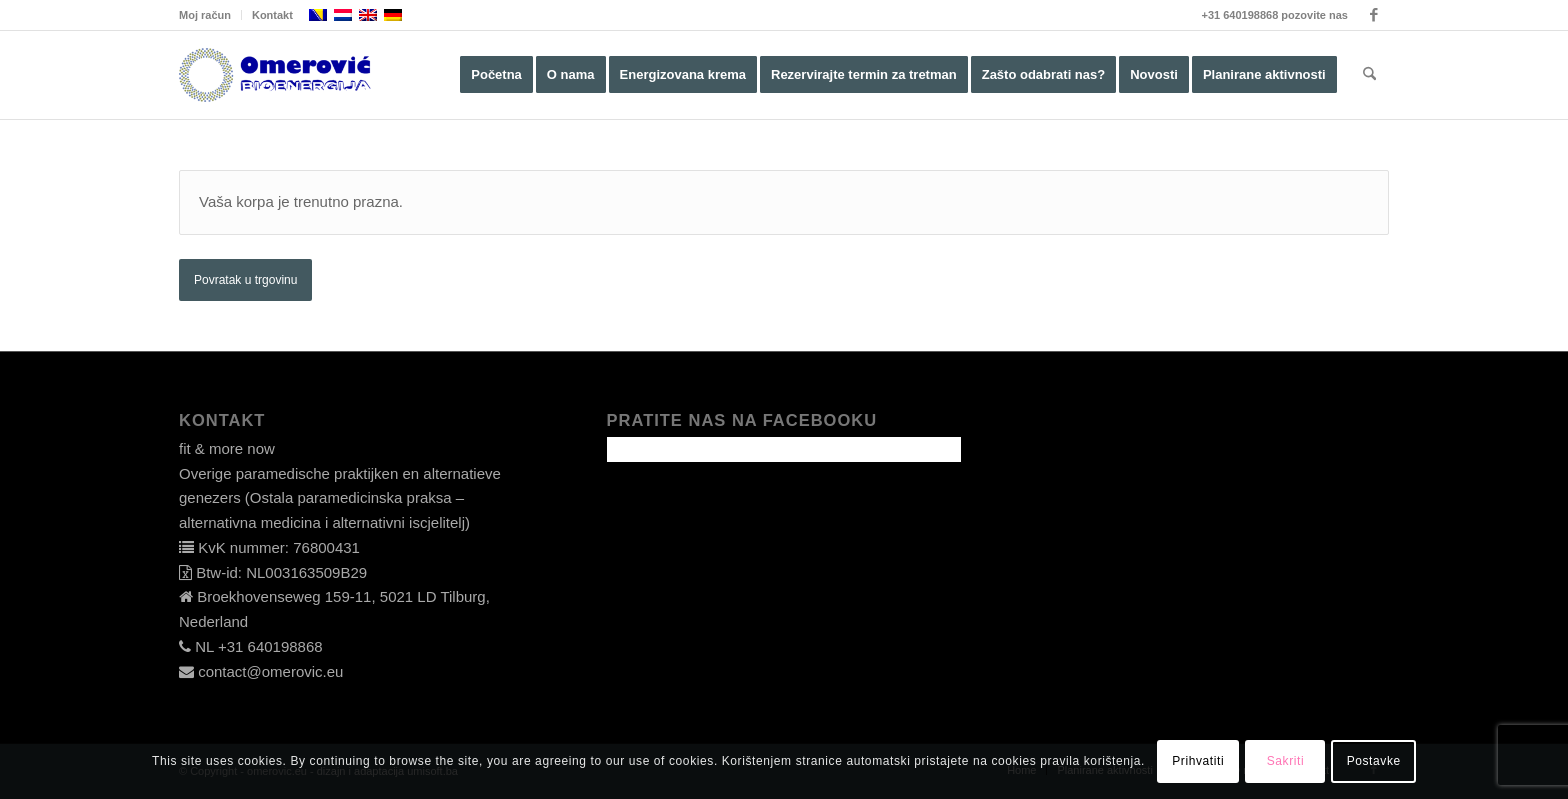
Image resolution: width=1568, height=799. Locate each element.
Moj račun (205, 15)
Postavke (1374, 761)
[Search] (1369, 75)
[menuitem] (210, 15)
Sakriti (1286, 761)
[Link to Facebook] (1374, 15)
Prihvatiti (1198, 761)
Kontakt (272, 15)
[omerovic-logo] (275, 75)
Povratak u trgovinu (245, 280)
